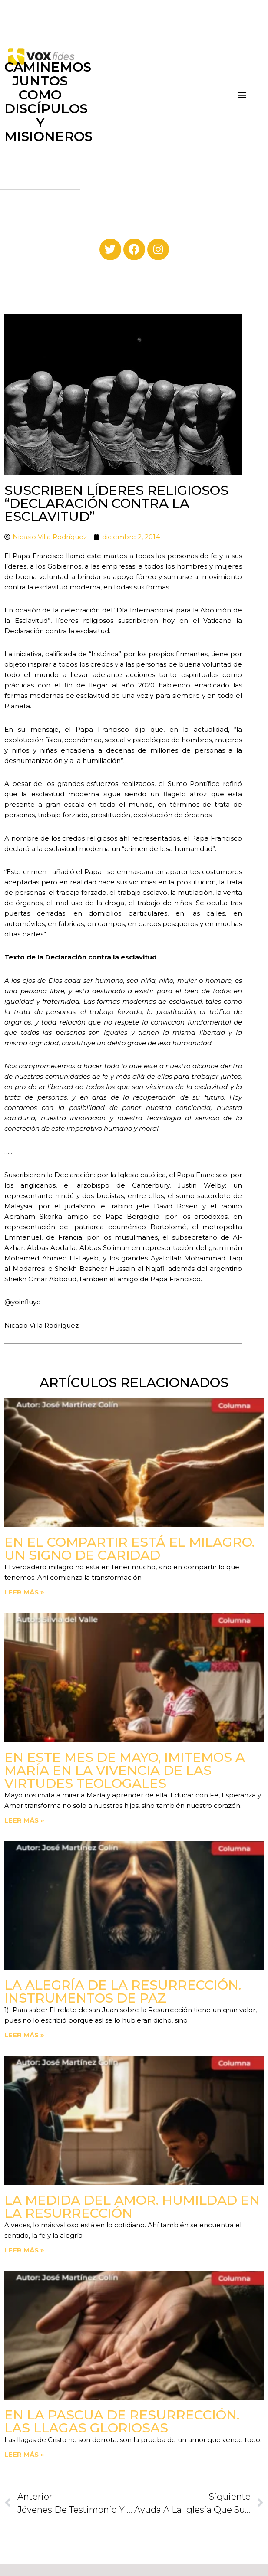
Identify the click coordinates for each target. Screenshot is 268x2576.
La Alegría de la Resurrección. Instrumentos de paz (122, 1991)
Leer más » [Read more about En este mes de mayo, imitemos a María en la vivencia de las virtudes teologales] (24, 1820)
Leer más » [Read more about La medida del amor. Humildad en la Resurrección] (24, 2250)
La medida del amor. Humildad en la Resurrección (132, 2206)
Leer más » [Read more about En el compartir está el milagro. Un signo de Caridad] (24, 1592)
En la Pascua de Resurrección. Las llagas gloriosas (121, 2421)
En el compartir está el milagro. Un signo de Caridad (129, 1548)
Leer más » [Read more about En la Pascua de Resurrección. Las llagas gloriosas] (24, 2454)
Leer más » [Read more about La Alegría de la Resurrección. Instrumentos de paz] (24, 2035)
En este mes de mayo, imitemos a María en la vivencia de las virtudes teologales (124, 1770)
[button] (242, 95)
